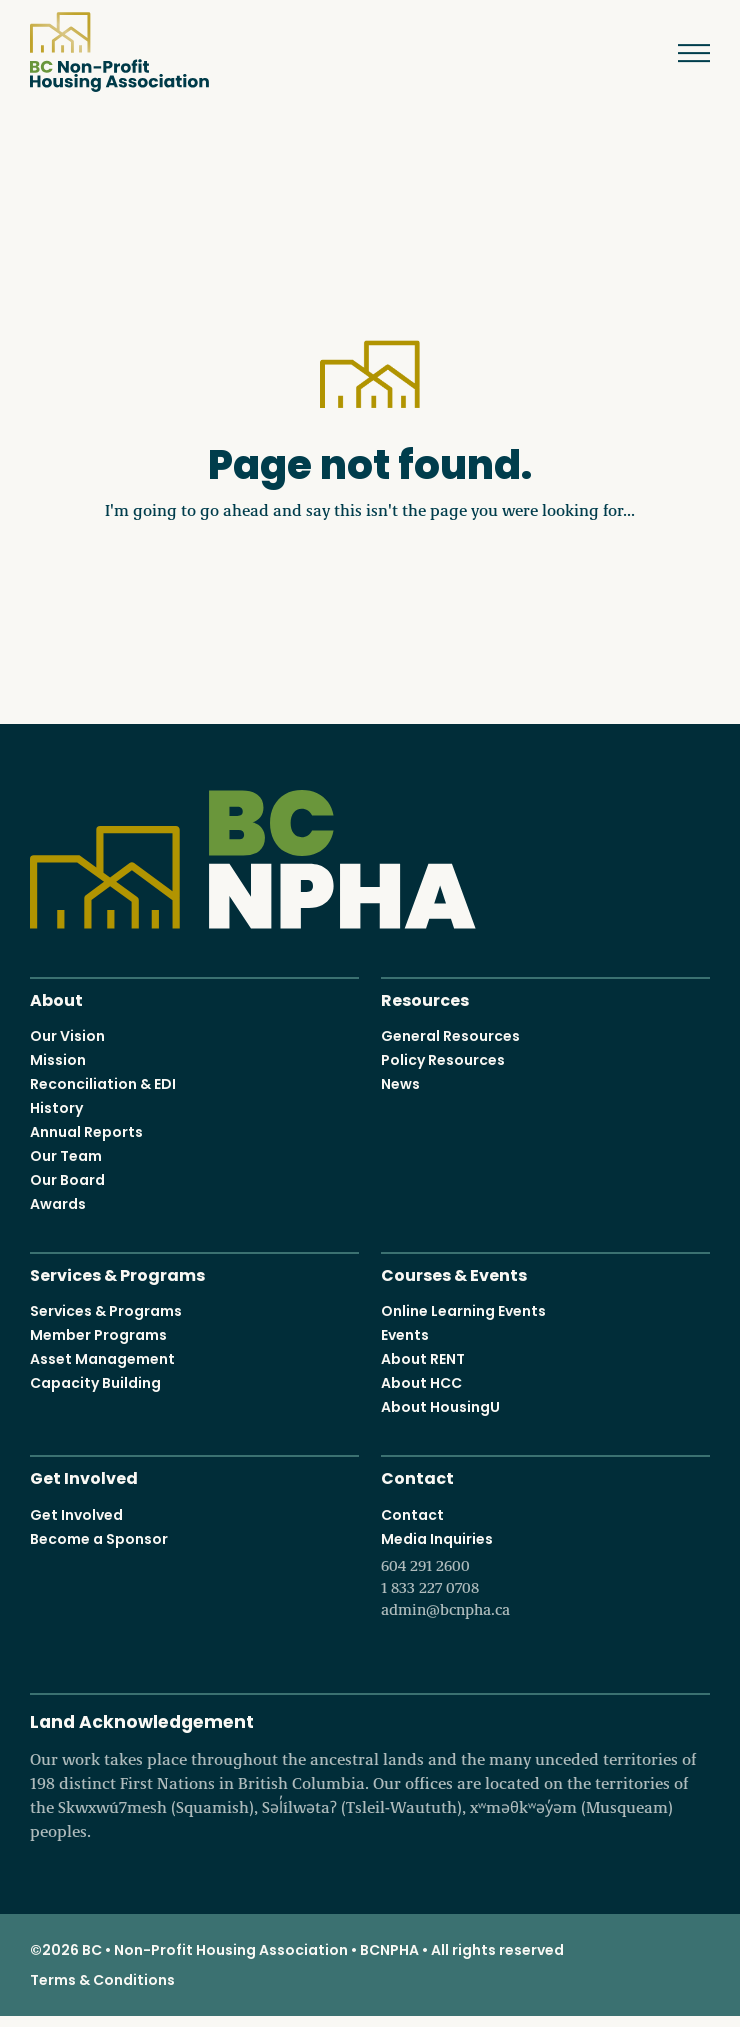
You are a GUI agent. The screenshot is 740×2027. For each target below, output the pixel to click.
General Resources (450, 1036)
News (400, 1084)
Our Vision (67, 1036)
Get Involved (84, 1476)
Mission (58, 1060)
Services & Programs (117, 1273)
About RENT (423, 1359)
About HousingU (440, 1407)
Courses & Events (454, 1273)
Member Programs (98, 1335)
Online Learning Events (463, 1311)
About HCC (421, 1383)
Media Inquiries (545, 1575)
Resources (425, 998)
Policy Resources (443, 1060)
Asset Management (102, 1359)
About (56, 998)
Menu (679, 53)
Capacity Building (95, 1383)
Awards (58, 1204)
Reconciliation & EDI (103, 1084)
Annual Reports (86, 1132)
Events (405, 1335)
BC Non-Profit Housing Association (119, 52)
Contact (417, 1476)
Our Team (66, 1156)
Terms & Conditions (102, 1980)
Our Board (67, 1180)
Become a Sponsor (99, 1539)
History (56, 1108)
